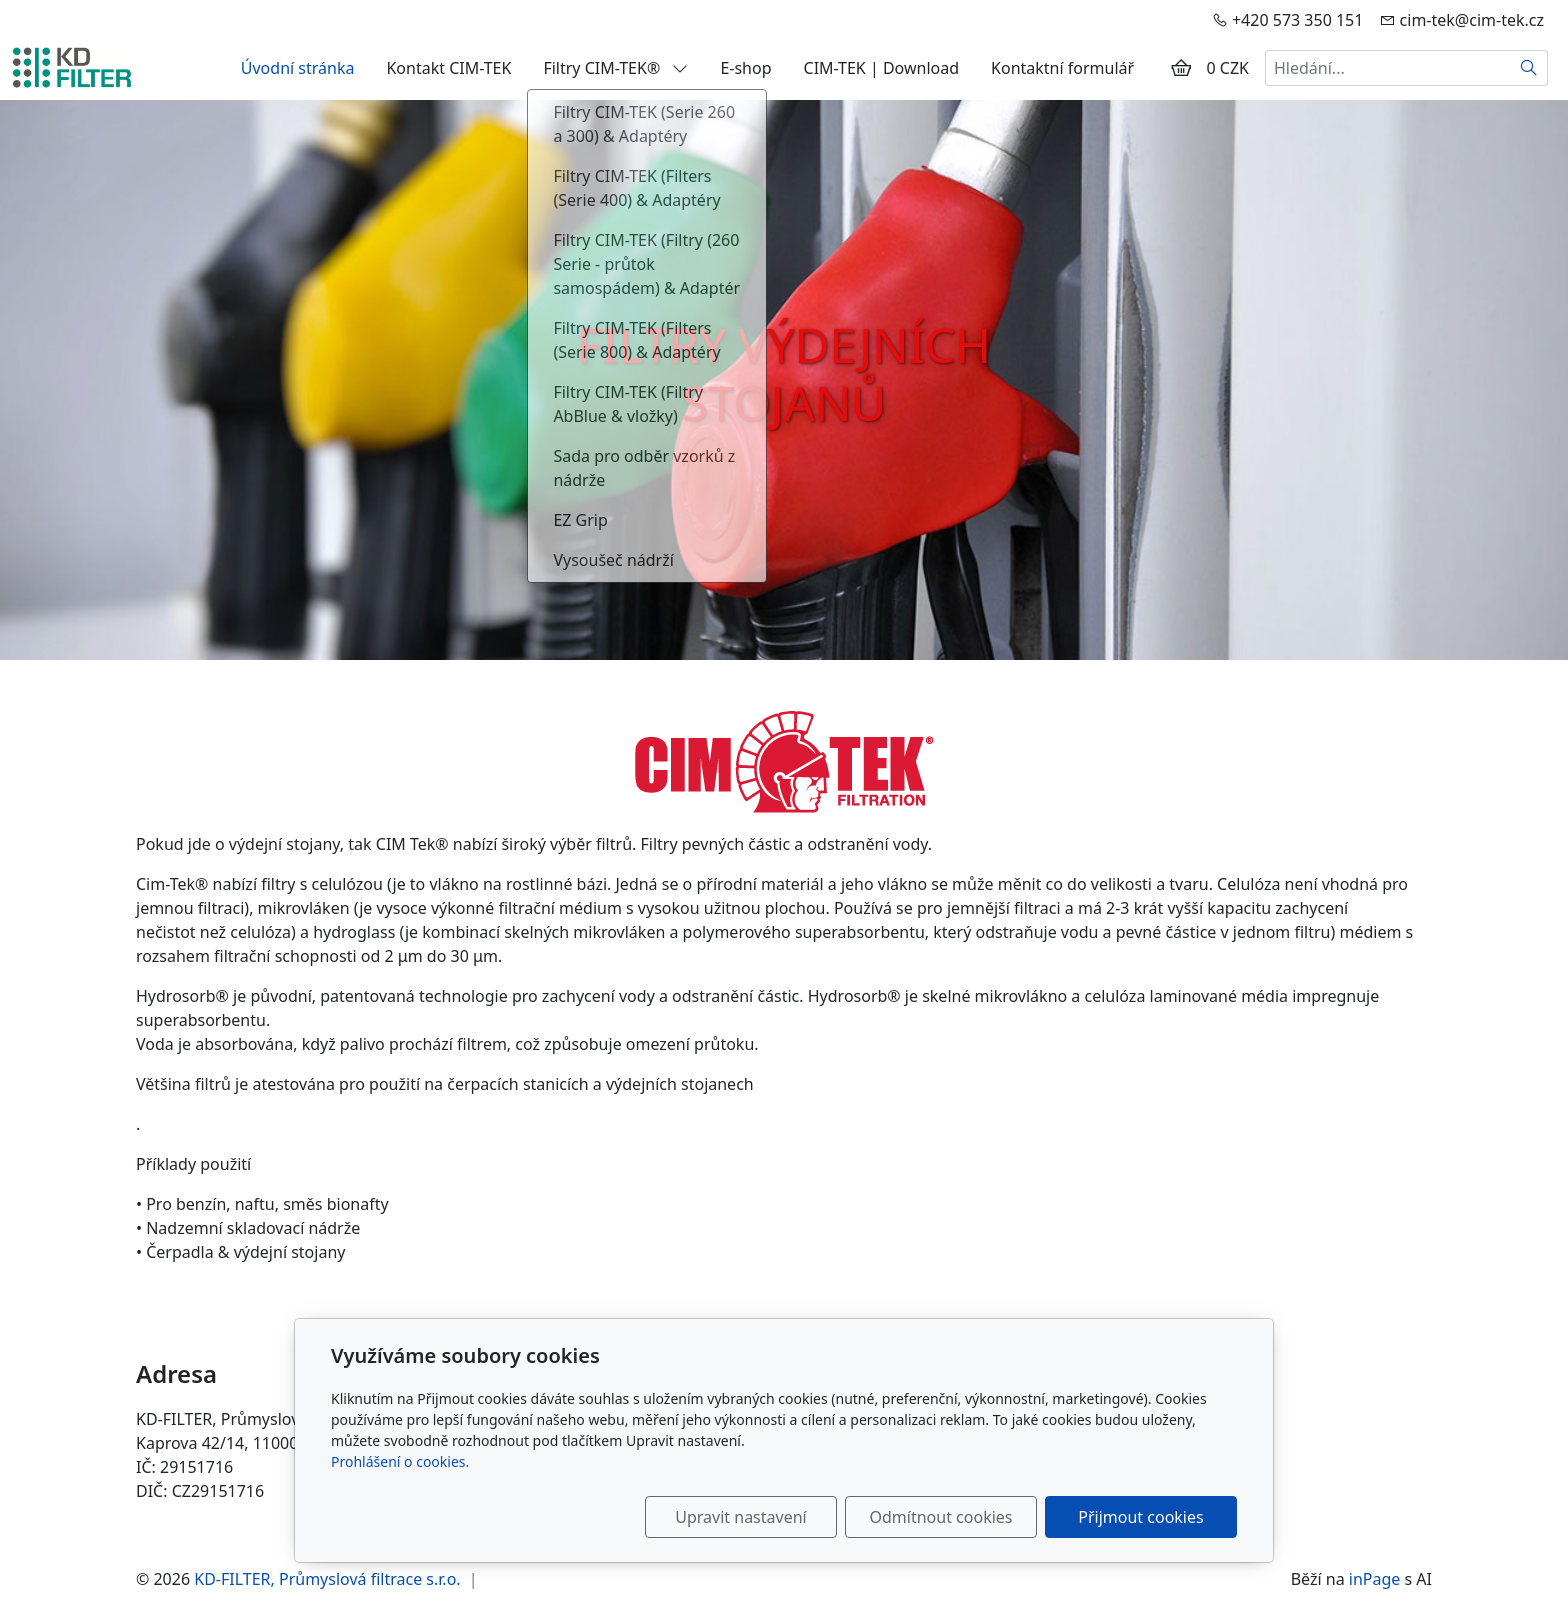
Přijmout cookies (1140, 1517)
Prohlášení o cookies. (400, 1461)
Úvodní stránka (298, 68)
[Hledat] (1529, 68)
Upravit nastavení (740, 1517)
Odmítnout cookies (941, 1517)
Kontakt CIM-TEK (448, 68)
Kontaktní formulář (1062, 68)
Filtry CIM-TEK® (615, 68)
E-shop (745, 68)
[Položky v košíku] (1181, 68)
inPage (1375, 1579)
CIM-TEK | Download (882, 68)
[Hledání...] (1388, 68)
